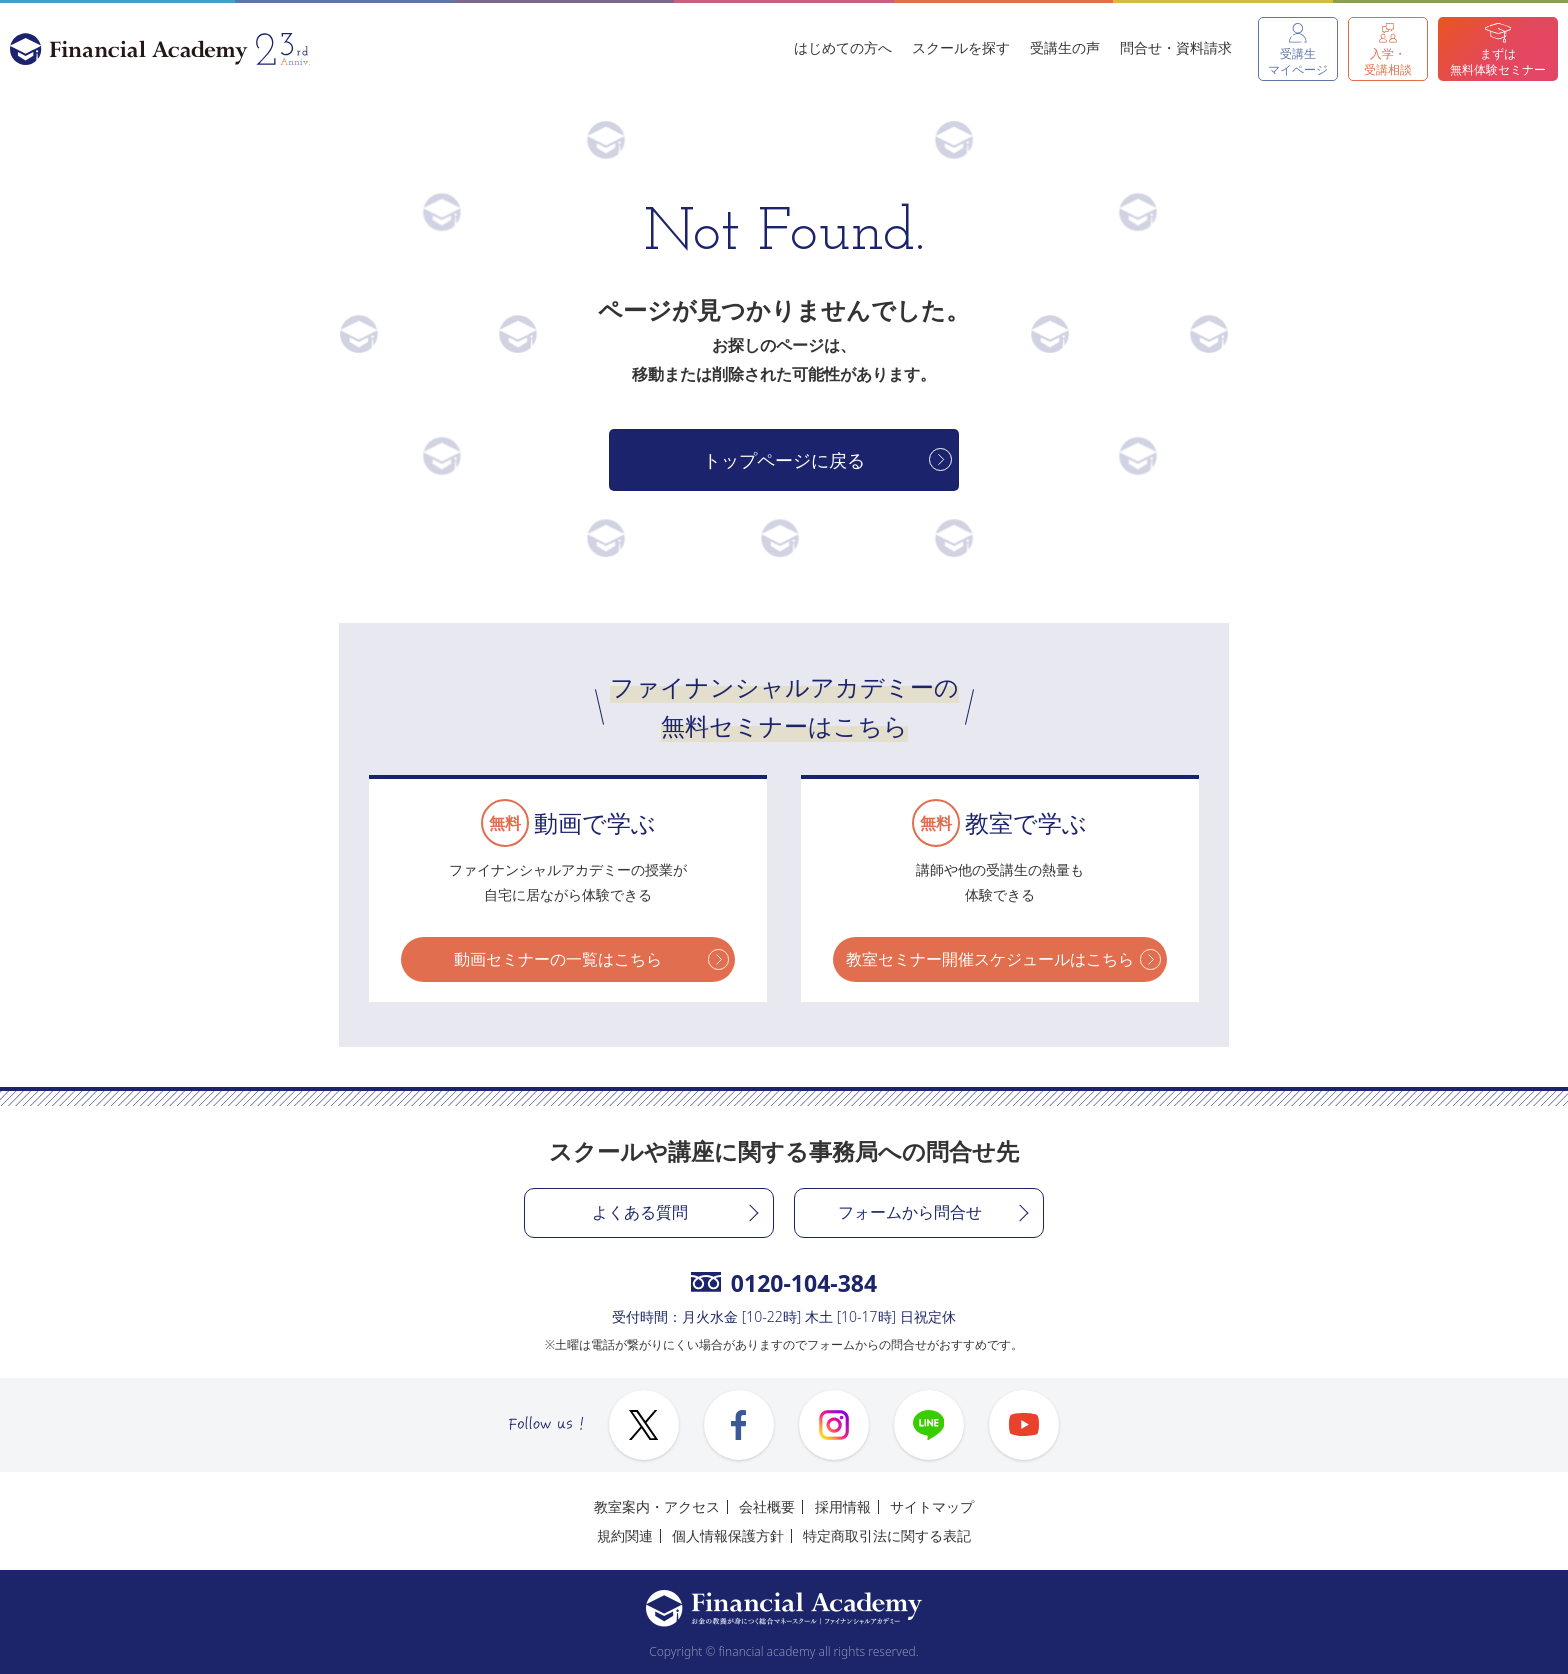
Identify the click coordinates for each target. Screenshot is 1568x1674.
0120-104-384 (784, 1283)
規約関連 (625, 1535)
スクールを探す (961, 47)
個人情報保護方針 (728, 1535)
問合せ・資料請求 (1176, 47)
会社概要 (767, 1506)
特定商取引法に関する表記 (887, 1535)
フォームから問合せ (910, 1212)
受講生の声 (1065, 47)
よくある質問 (640, 1212)
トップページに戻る (784, 460)
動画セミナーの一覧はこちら (558, 959)
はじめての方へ (843, 47)
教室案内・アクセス (657, 1506)
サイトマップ (932, 1506)
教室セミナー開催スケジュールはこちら (990, 959)
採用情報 (843, 1506)
